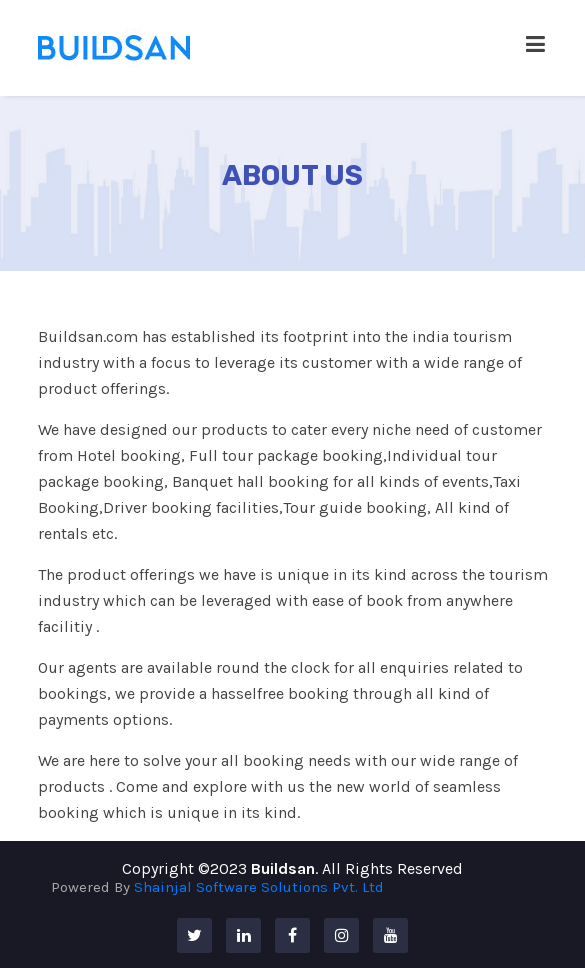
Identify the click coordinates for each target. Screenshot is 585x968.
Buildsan (283, 868)
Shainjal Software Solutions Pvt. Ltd (259, 887)
